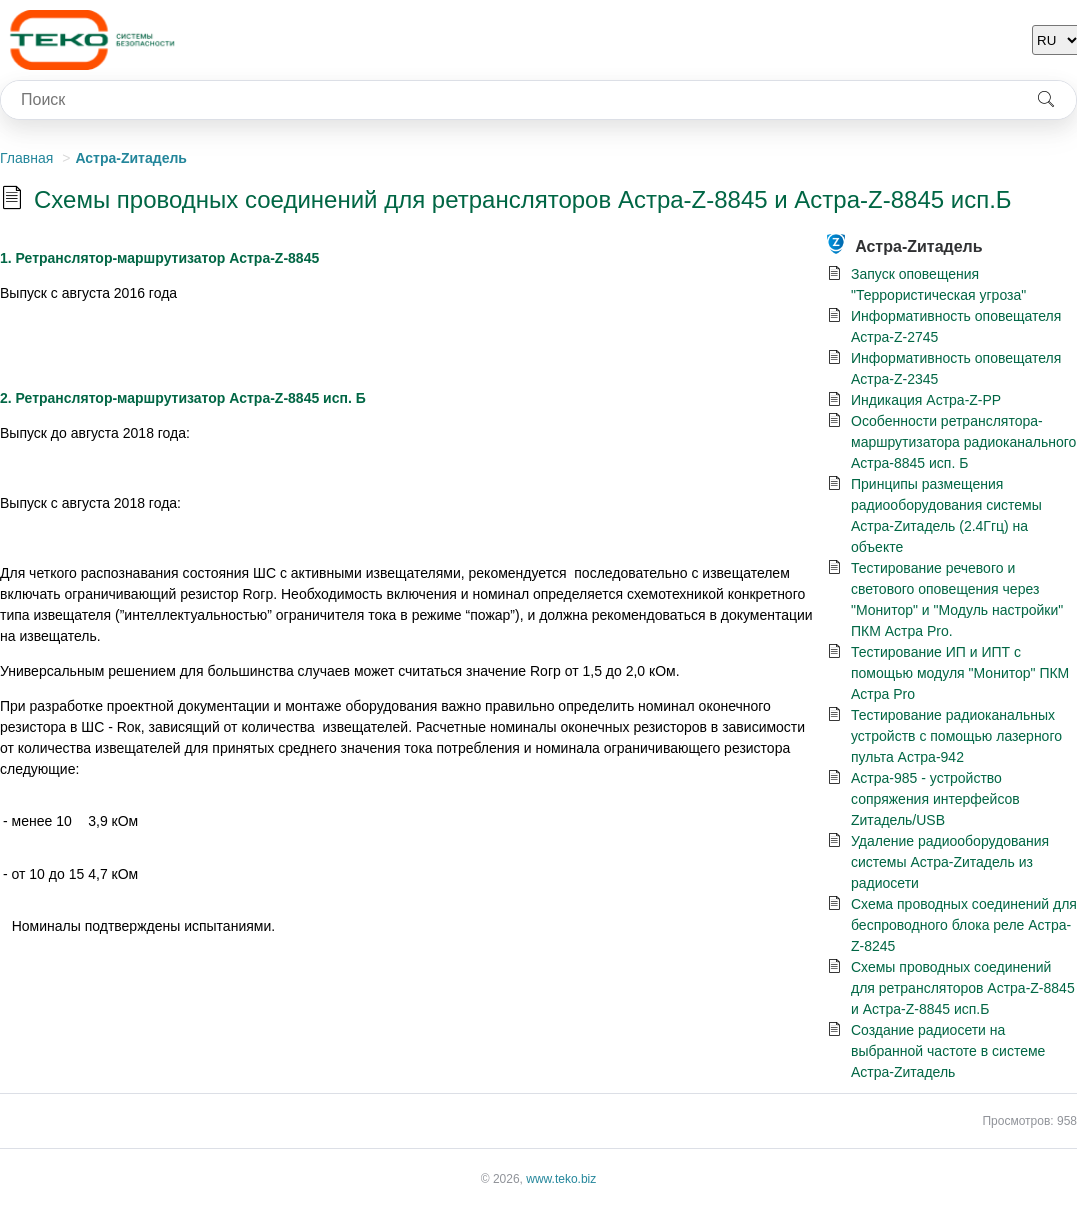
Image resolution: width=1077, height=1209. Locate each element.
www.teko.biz (561, 1179)
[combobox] (508, 100)
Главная (26, 158)
